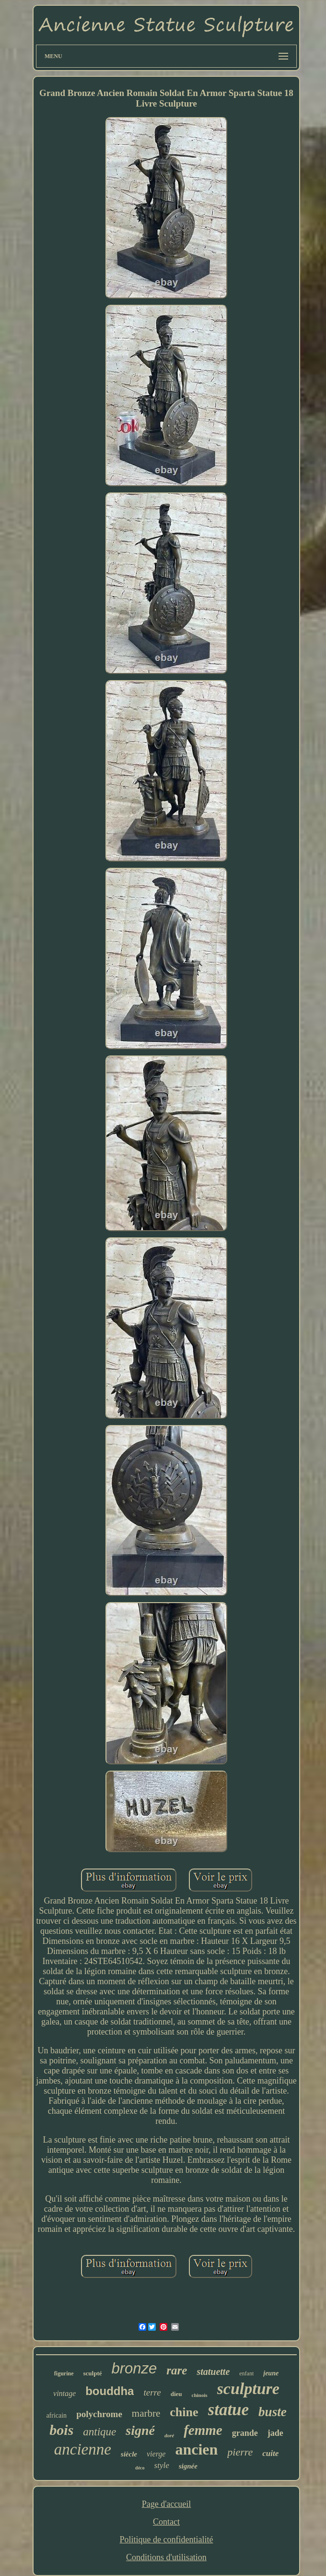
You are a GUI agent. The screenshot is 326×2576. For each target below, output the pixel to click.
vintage (64, 2393)
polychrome (99, 2414)
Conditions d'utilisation (166, 2557)
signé (140, 2430)
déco (139, 2467)
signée (188, 2466)
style (161, 2465)
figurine (64, 2373)
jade (275, 2433)
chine (184, 2412)
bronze (134, 2368)
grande (245, 2433)
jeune (271, 2373)
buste (272, 2412)
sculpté (92, 2373)
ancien (196, 2449)
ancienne (82, 2449)
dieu (176, 2393)
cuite (270, 2453)
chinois (200, 2395)
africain (56, 2415)
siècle (129, 2454)
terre (152, 2392)
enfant (246, 2373)
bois (61, 2430)
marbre (146, 2413)
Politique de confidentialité (166, 2539)
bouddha (109, 2390)
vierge (156, 2454)
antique (99, 2432)
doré (169, 2435)
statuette (213, 2371)
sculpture (248, 2388)
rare (176, 2370)
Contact (166, 2522)
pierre (240, 2452)
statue (228, 2409)
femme (203, 2430)
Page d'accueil (166, 2504)
